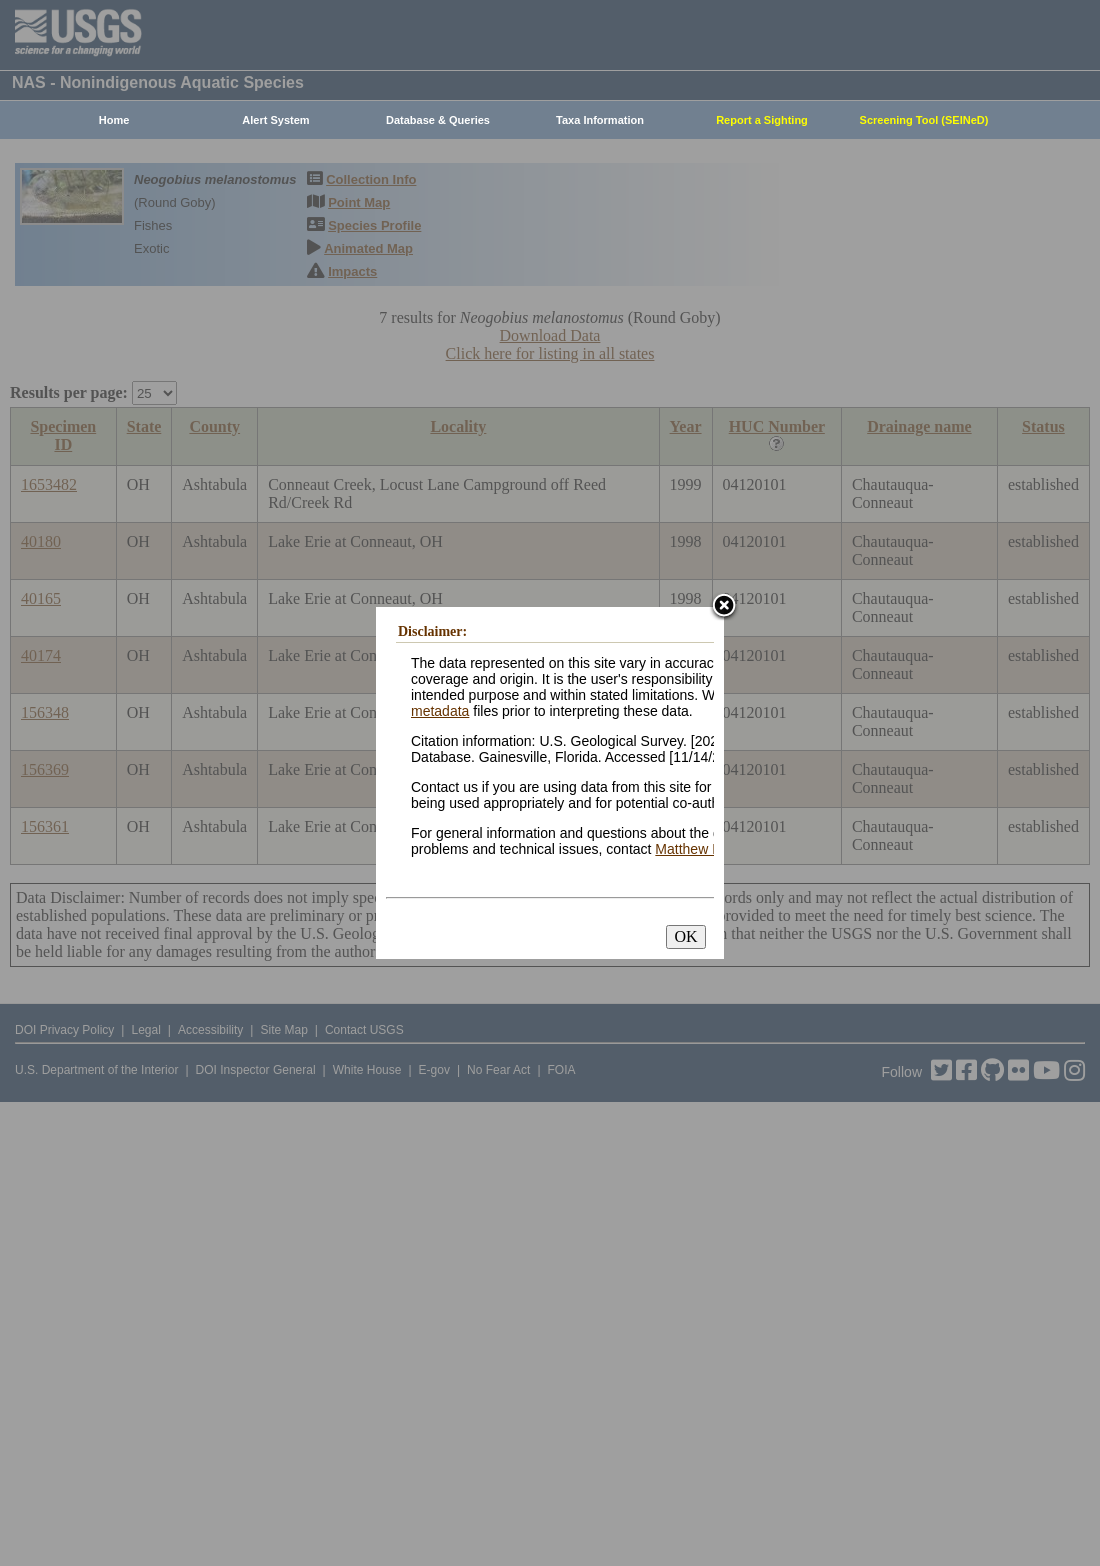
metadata (440, 711)
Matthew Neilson (707, 849)
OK (685, 936)
